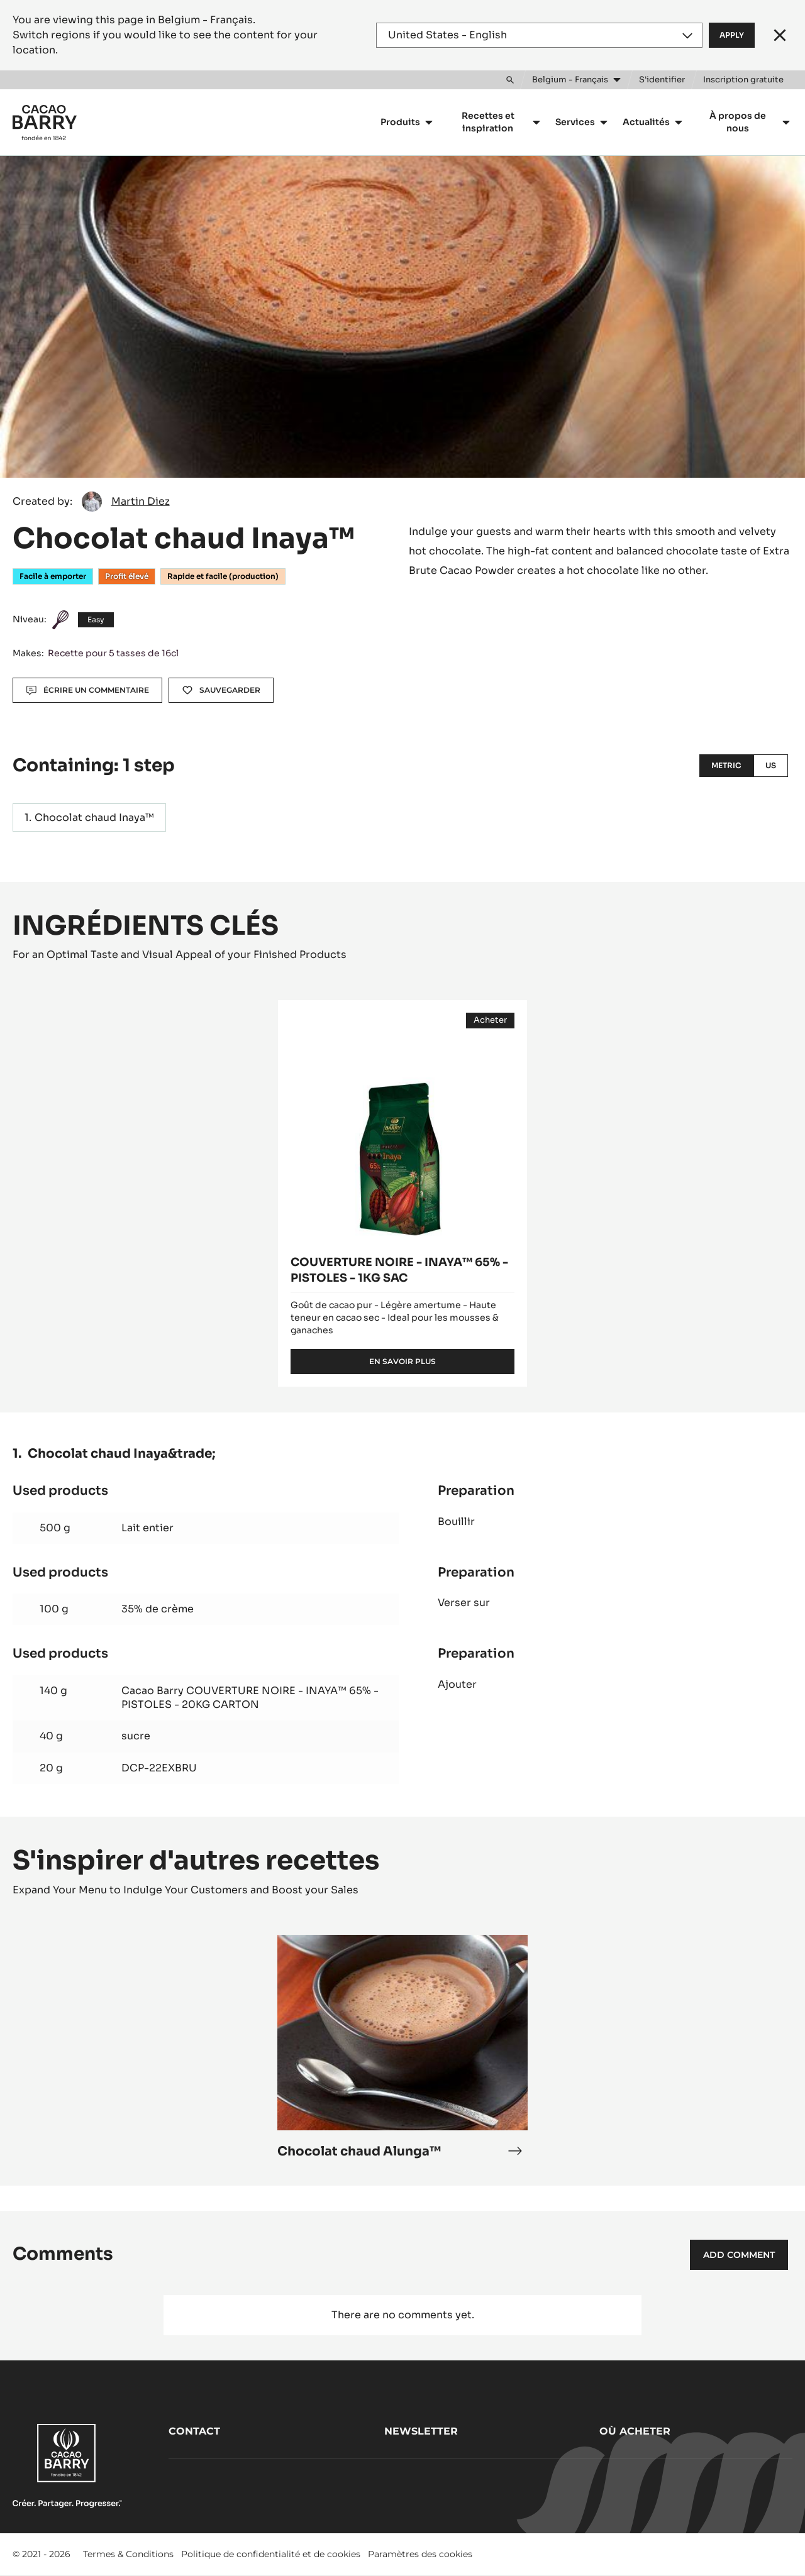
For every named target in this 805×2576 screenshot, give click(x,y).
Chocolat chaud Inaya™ (94, 817)
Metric (726, 765)
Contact (194, 2431)
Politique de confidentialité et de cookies (270, 2554)
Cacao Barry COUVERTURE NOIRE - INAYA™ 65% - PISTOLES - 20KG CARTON (250, 1697)
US (770, 765)
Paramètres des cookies (420, 2554)
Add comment (739, 2254)
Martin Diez (140, 501)
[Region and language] (539, 35)
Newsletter (421, 2431)
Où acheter (634, 2431)
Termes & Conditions (128, 2554)
